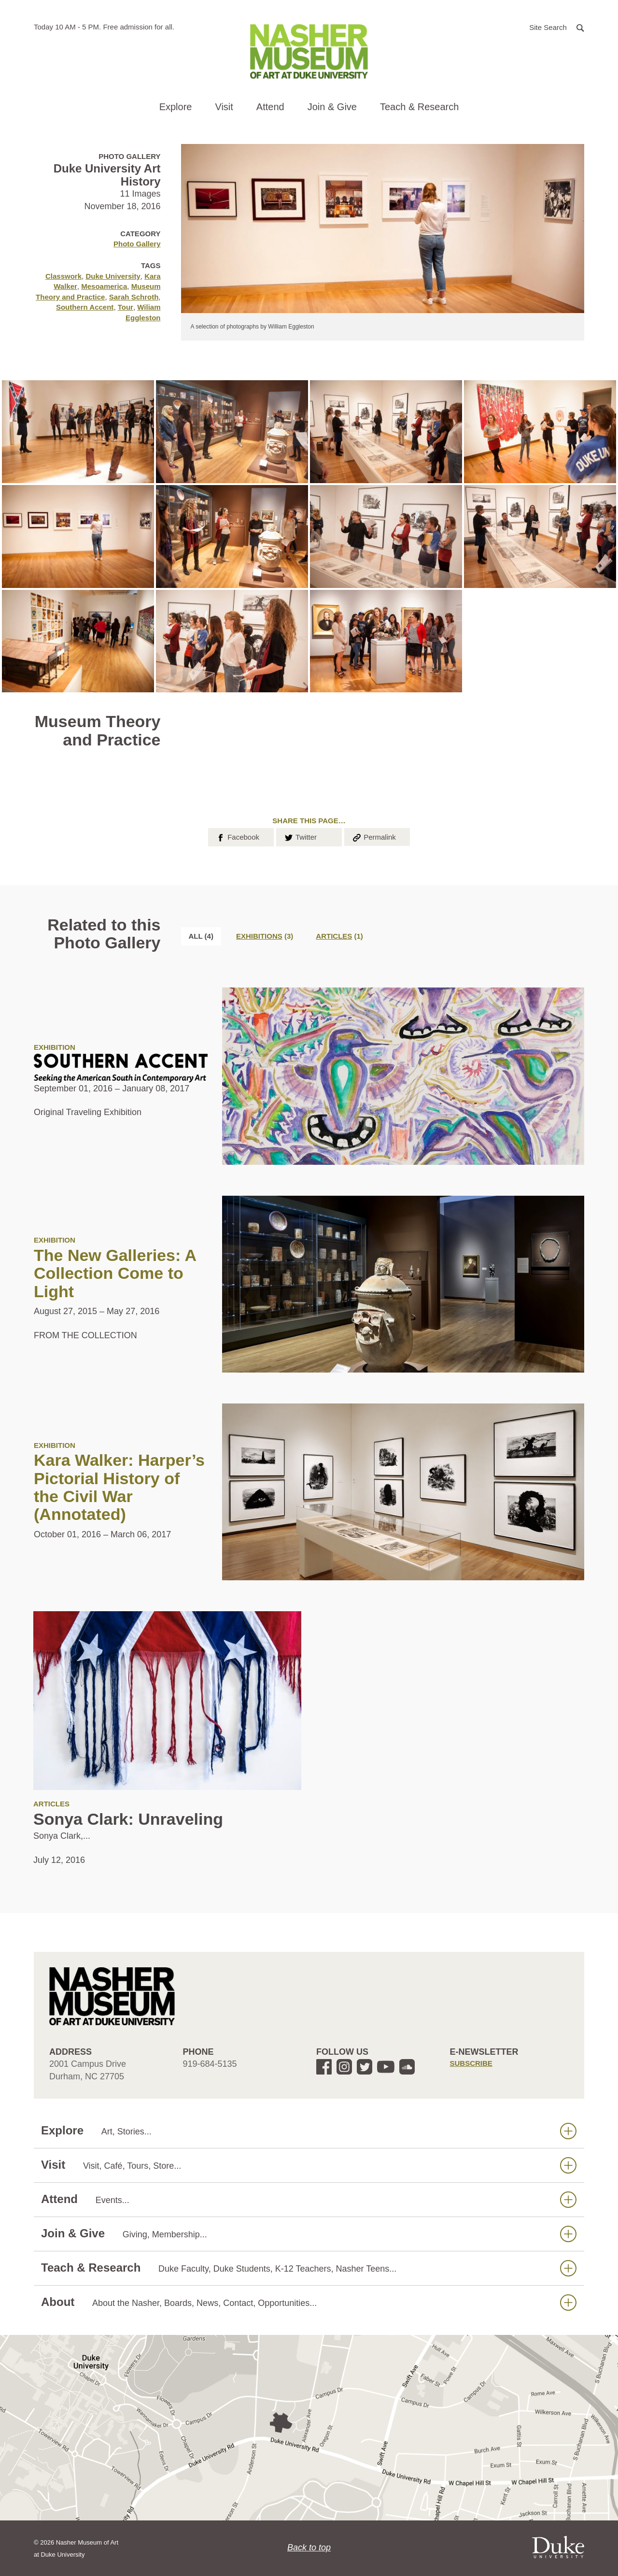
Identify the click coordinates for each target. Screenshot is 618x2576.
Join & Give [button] (332, 106)
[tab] (264, 936)
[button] (556, 27)
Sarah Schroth (134, 297)
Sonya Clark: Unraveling (128, 1819)
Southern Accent (84, 307)
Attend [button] (270, 106)
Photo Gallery (137, 244)
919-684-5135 (210, 2064)
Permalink (373, 836)
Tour (125, 307)
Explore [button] (175, 106)
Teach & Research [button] (419, 106)
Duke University (112, 276)
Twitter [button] (300, 836)
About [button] (308, 2302)
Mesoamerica (104, 286)
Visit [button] (224, 106)
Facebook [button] (237, 836)
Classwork (63, 276)
